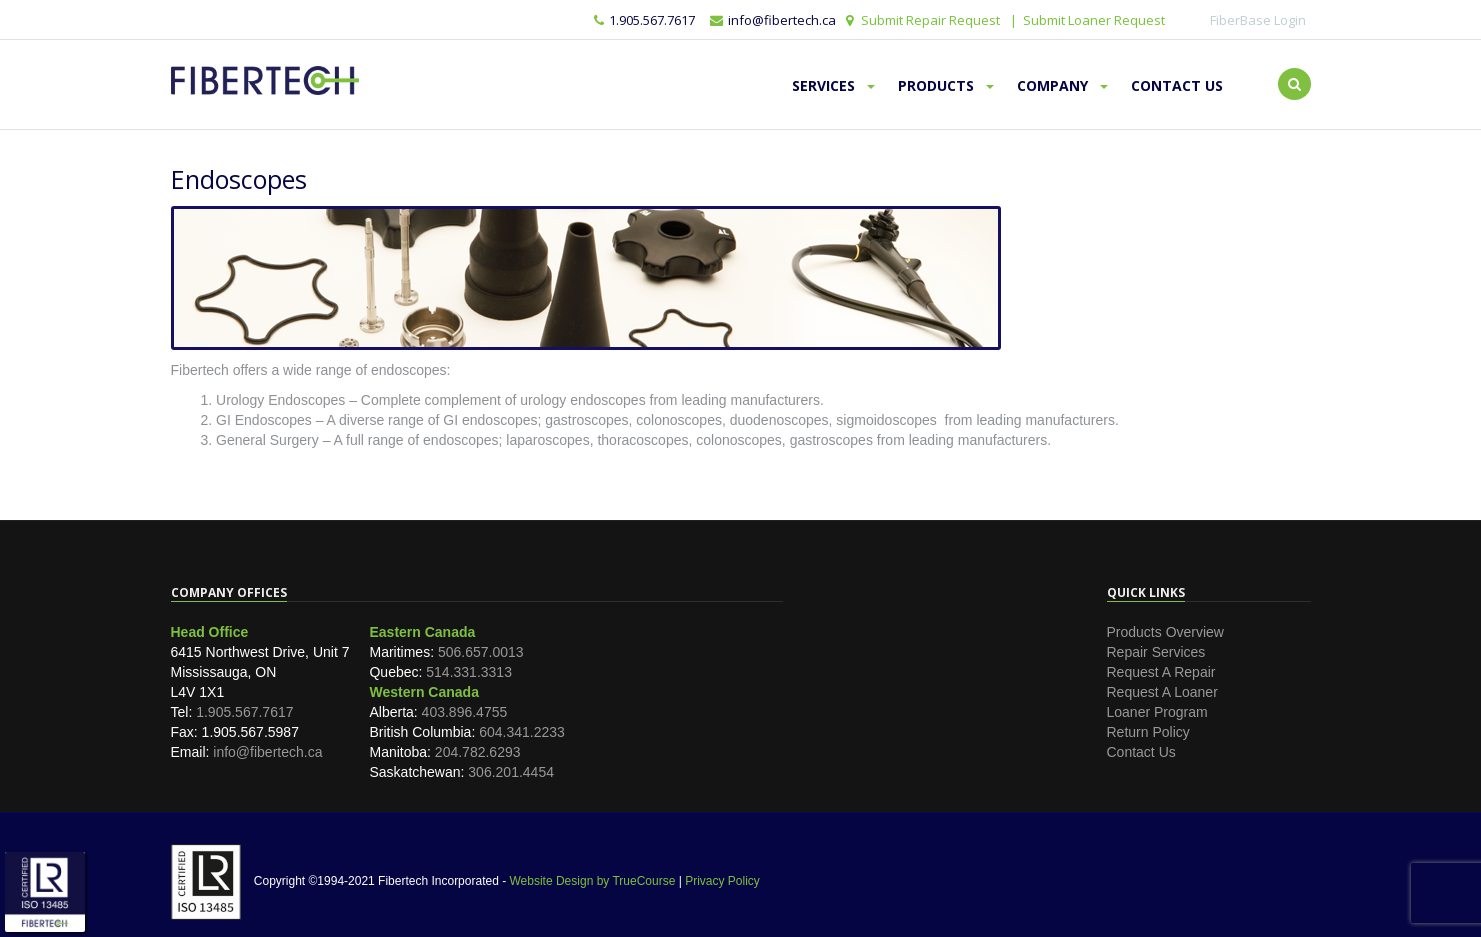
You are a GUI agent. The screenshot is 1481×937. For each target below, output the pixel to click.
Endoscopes (239, 179)
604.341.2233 (522, 732)
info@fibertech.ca (267, 752)
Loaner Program (1157, 712)
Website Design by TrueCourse (592, 881)
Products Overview (1165, 632)
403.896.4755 (465, 712)
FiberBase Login (1258, 20)
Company (1062, 85)
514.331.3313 (469, 672)
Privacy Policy (722, 881)
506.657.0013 (481, 652)
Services (833, 85)
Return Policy (1148, 732)
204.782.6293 (478, 752)
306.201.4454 (511, 772)
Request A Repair (1161, 672)
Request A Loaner (1162, 692)
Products (946, 85)
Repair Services (1156, 652)
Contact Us (1177, 85)
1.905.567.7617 (644, 20)
